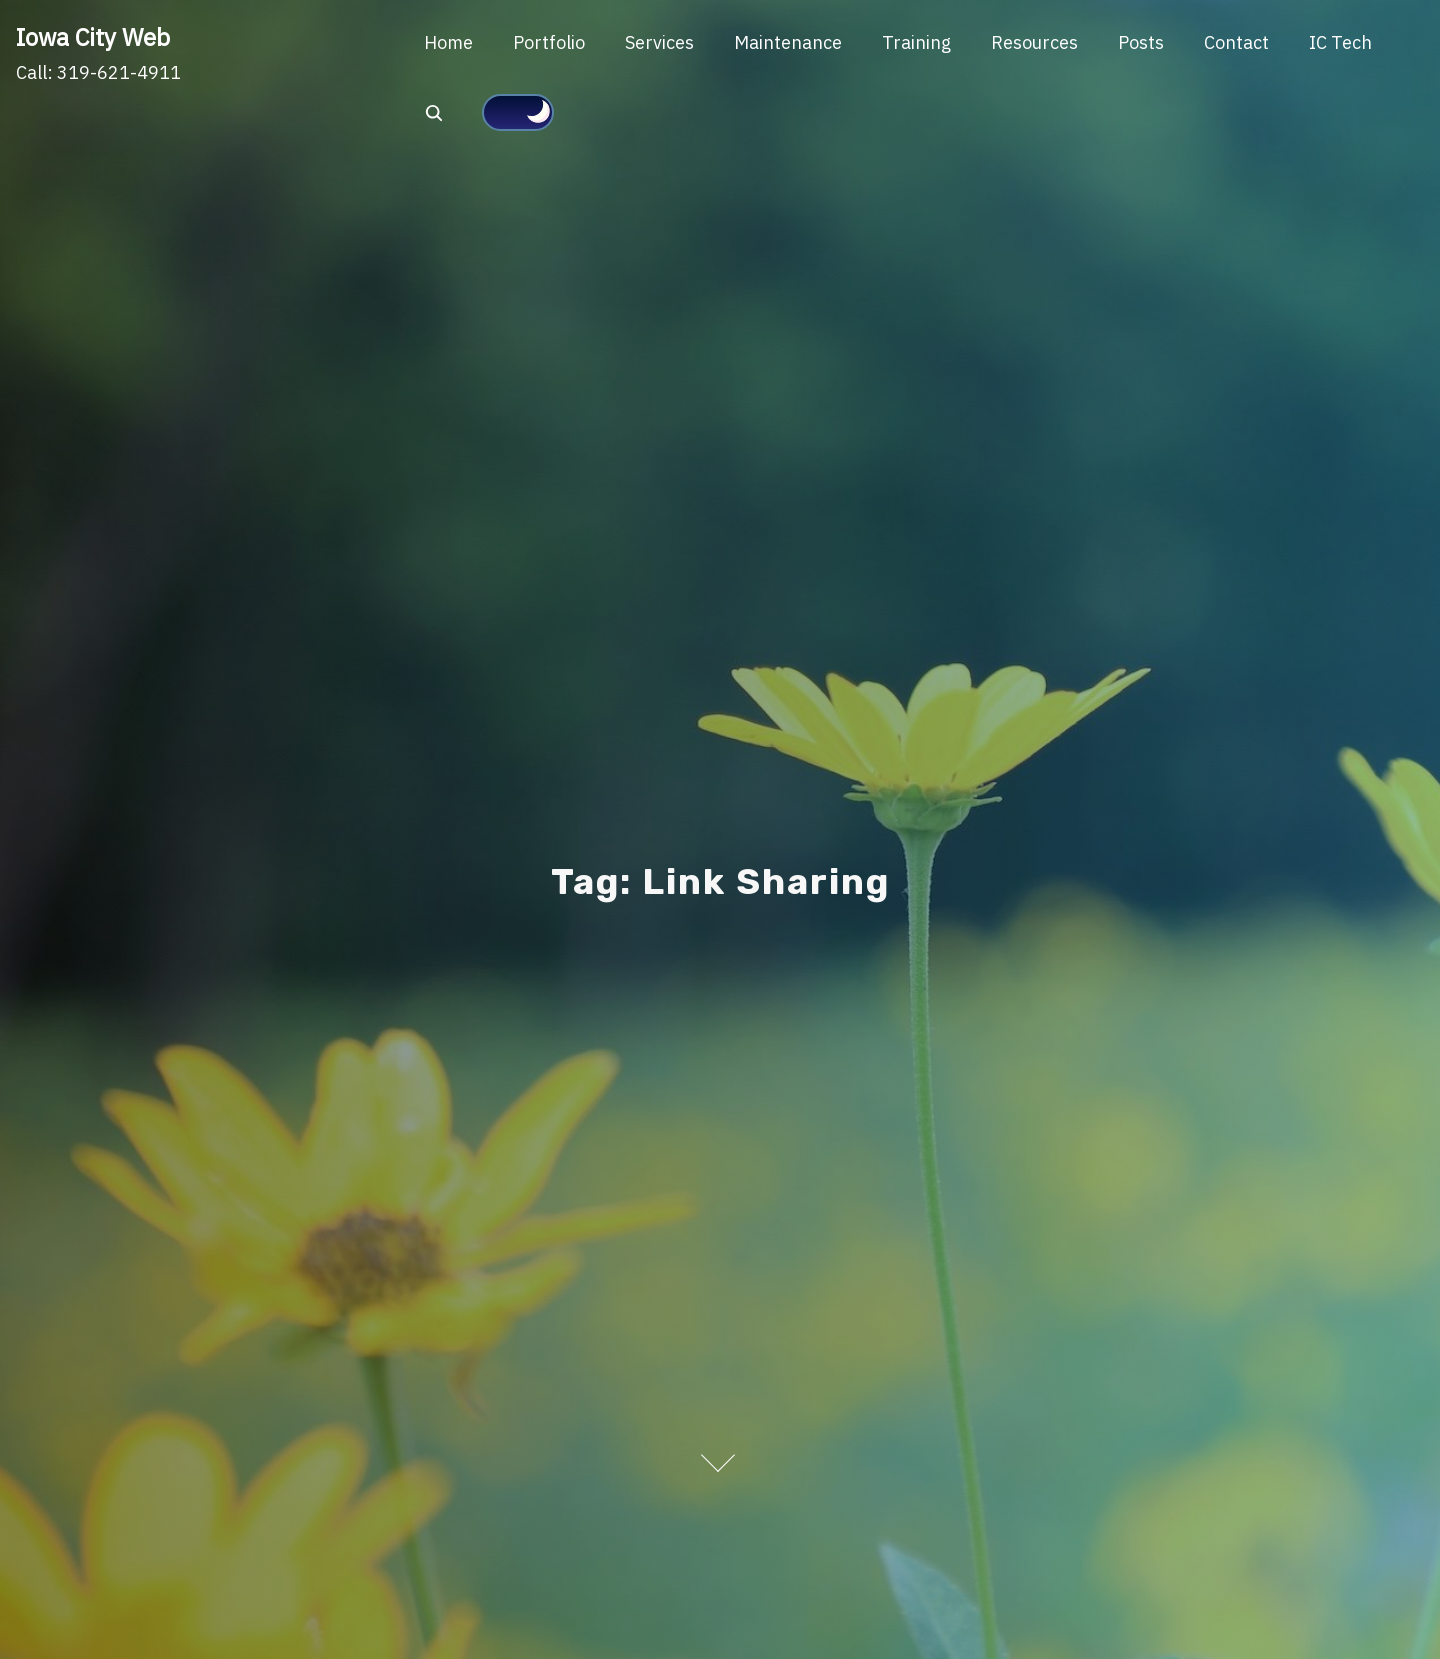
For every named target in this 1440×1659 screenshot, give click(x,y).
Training (916, 42)
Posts (1141, 42)
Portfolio (549, 42)
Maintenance (788, 42)
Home (448, 42)
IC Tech (1340, 42)
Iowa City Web (93, 37)
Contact (1236, 42)
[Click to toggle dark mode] (518, 113)
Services (659, 42)
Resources (1034, 42)
